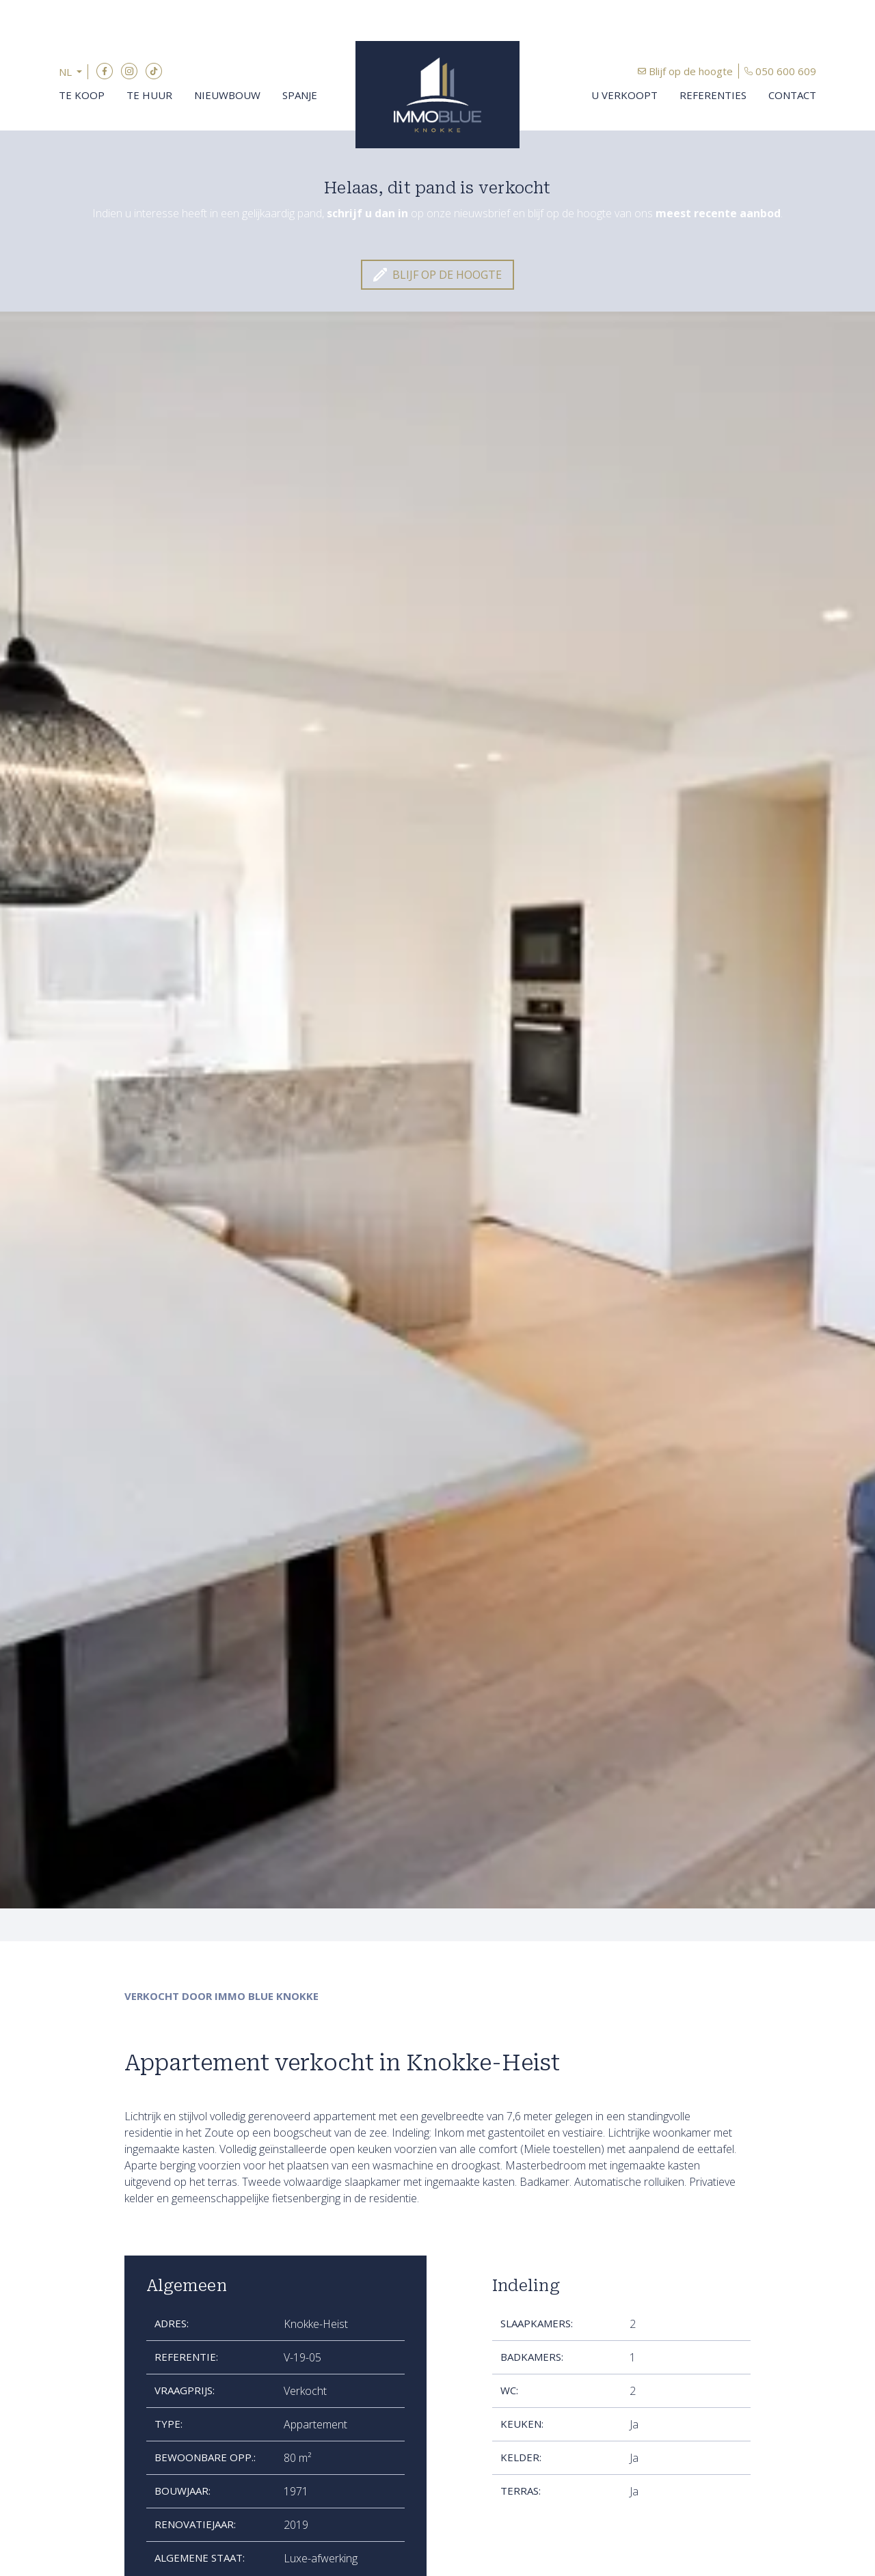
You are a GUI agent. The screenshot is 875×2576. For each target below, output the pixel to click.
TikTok (154, 71)
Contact (792, 95)
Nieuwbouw (227, 95)
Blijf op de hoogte (691, 71)
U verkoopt (624, 95)
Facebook (104, 71)
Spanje (299, 95)
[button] (73, 72)
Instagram (129, 71)
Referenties (712, 95)
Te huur (149, 95)
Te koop (82, 95)
